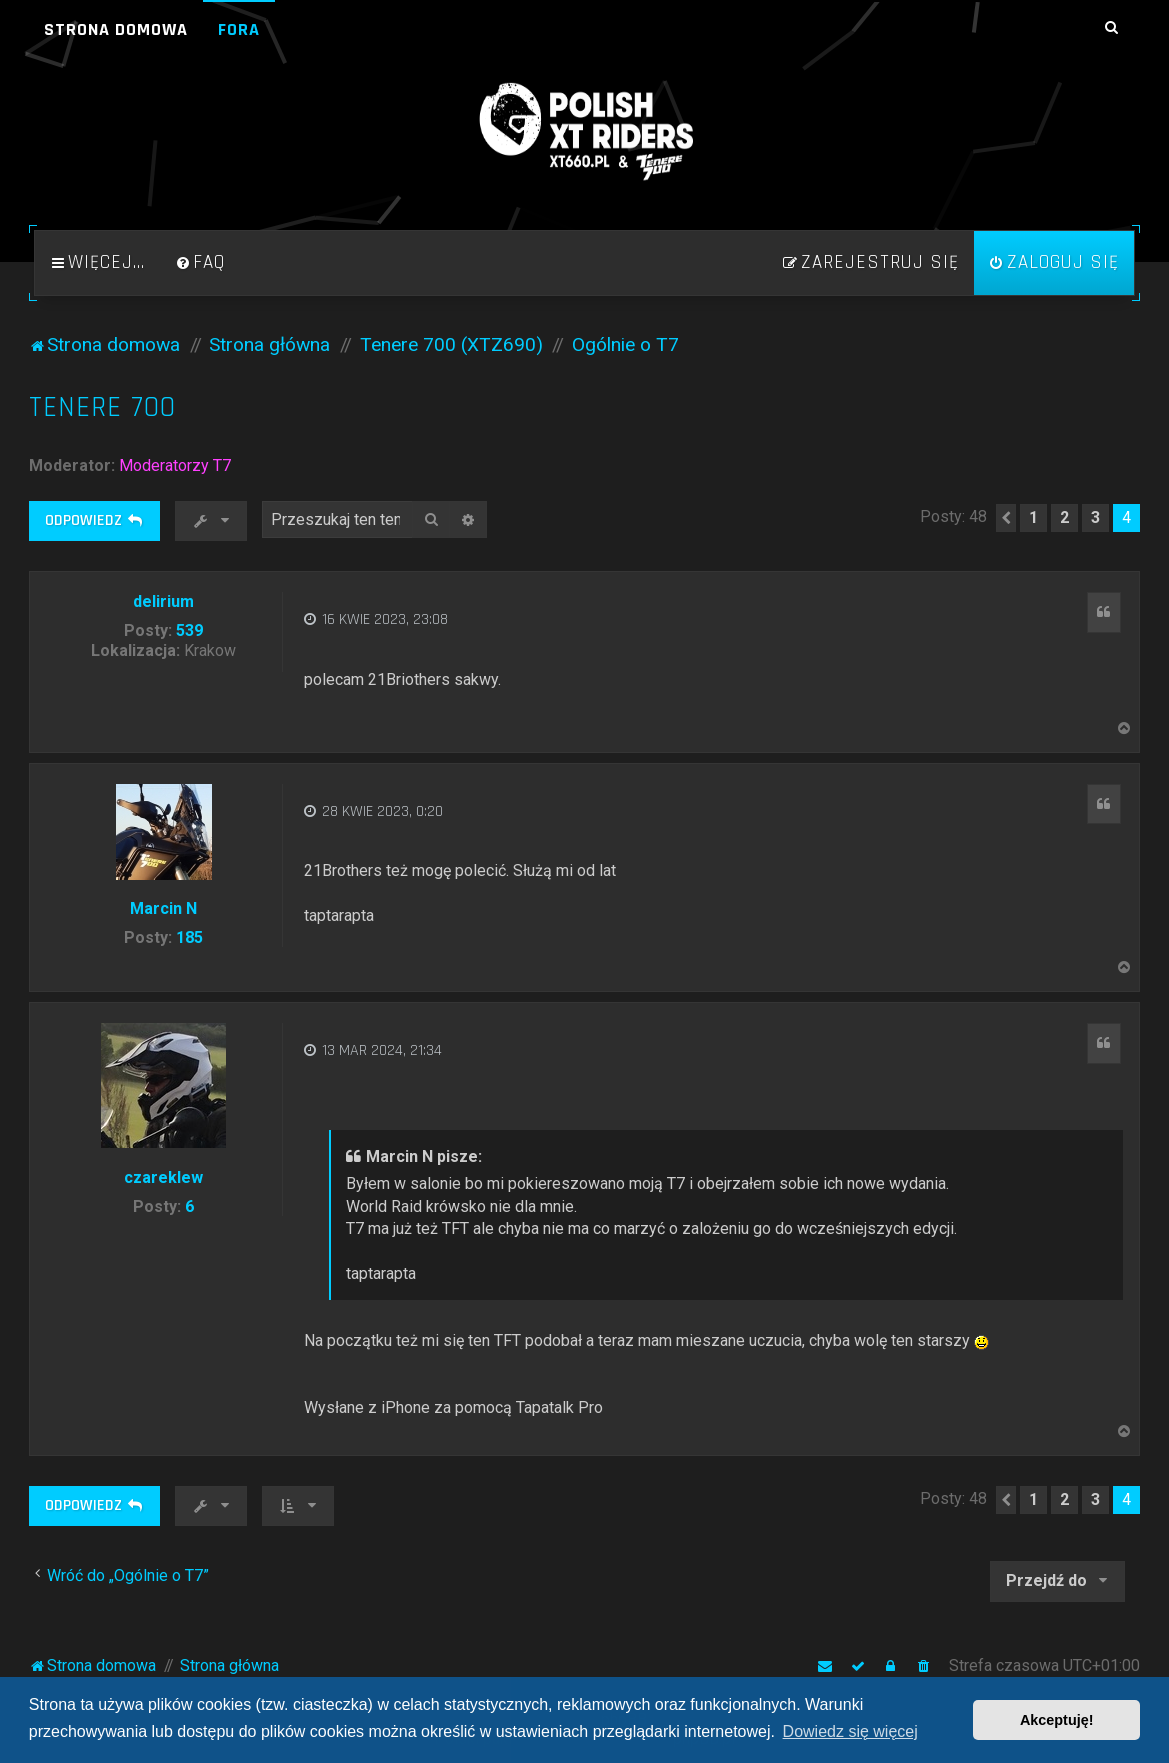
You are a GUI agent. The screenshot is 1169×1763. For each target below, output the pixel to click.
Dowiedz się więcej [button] (850, 1731)
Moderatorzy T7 (175, 465)
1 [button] (1033, 517)
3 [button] (1095, 517)
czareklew (163, 1177)
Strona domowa (116, 29)
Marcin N (163, 908)
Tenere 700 (102, 407)
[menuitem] (200, 263)
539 (189, 630)
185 (189, 937)
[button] (1006, 518)
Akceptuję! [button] (1057, 1720)
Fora (239, 29)
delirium (163, 601)
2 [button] (1064, 517)
